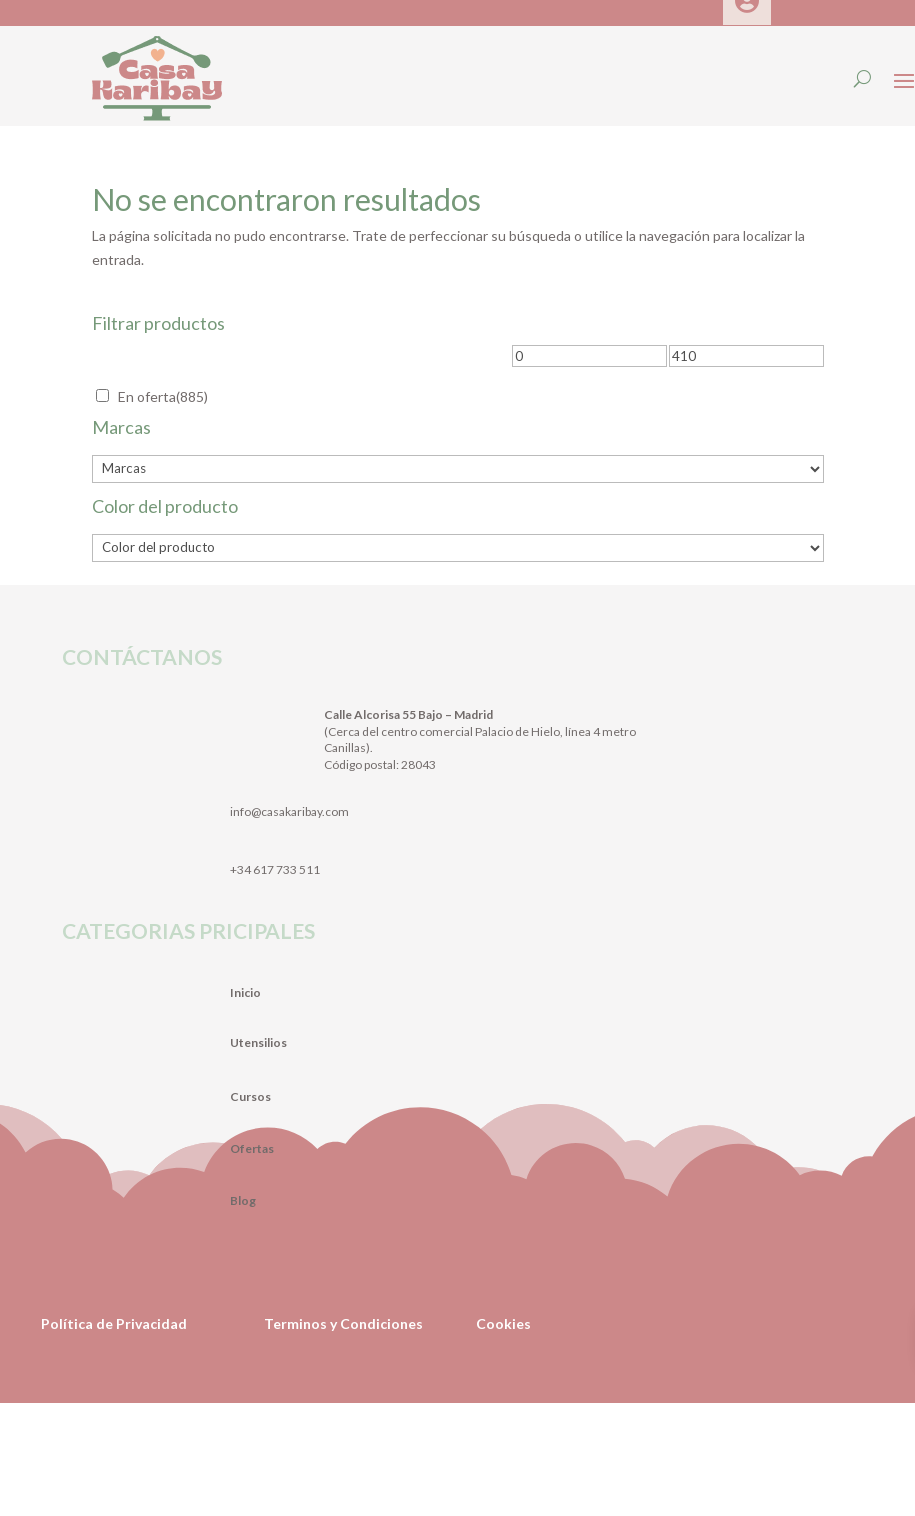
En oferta (163, 396)
